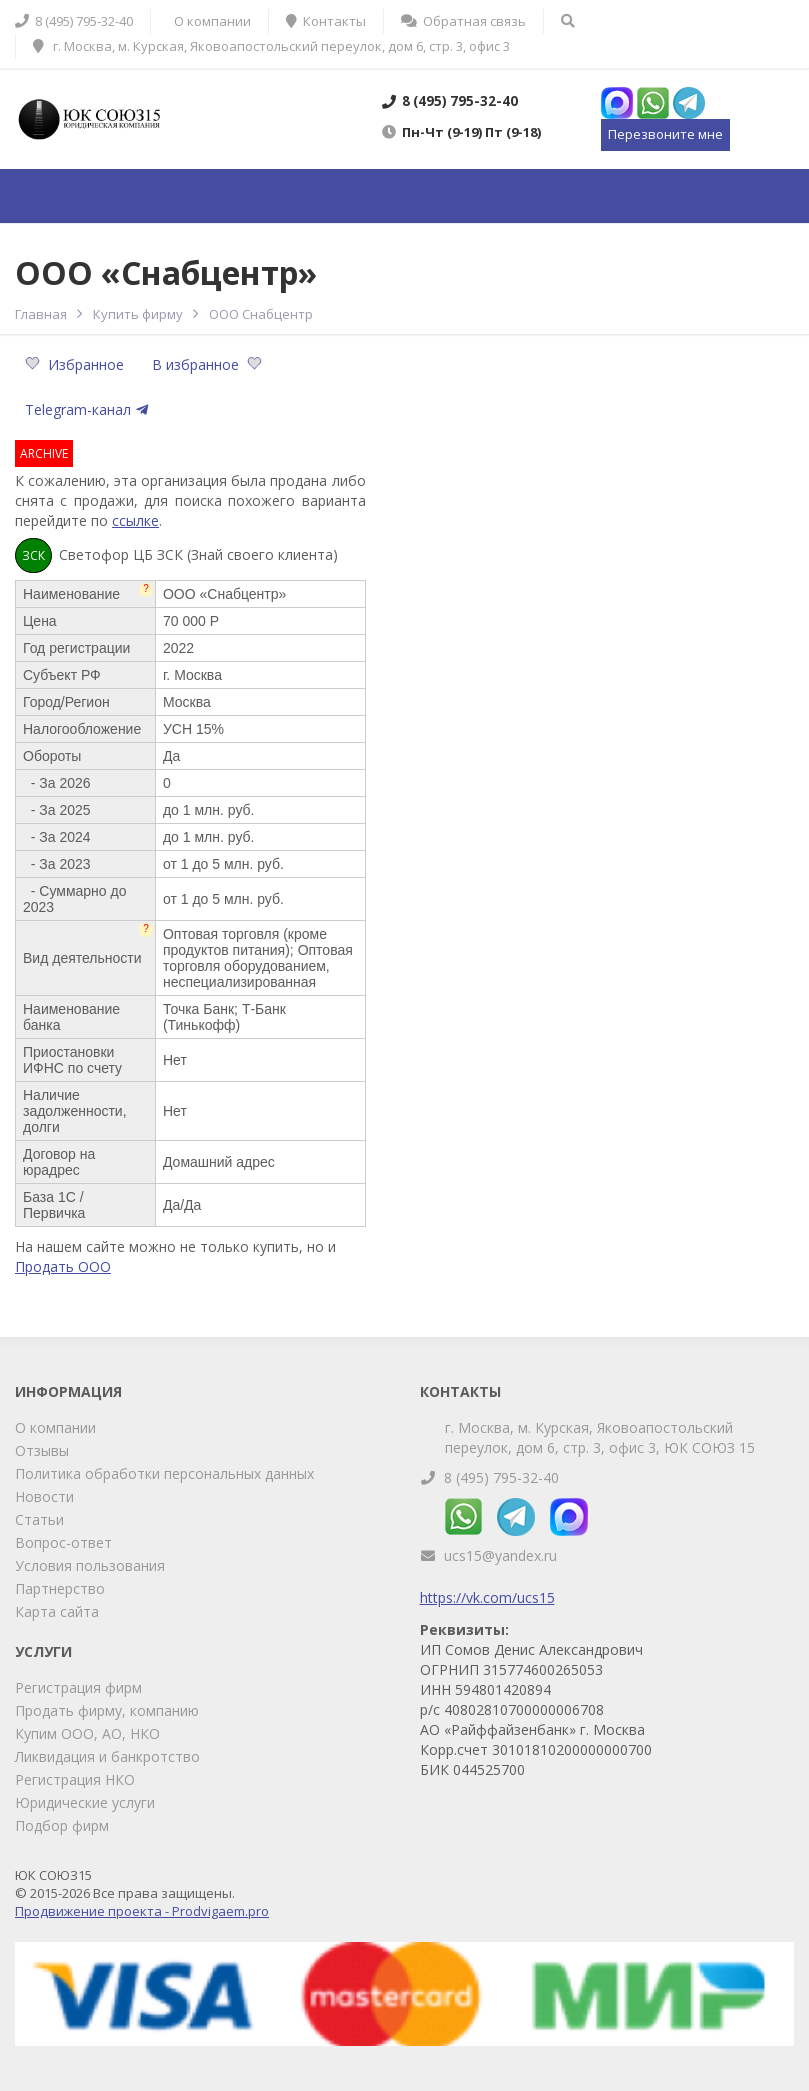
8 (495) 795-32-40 (501, 1477)
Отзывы (42, 1450)
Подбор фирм (62, 1825)
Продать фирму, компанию (107, 1710)
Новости (44, 1496)
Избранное (76, 364)
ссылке (135, 520)
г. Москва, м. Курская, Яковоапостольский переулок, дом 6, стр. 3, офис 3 (271, 46)
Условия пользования (90, 1565)
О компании (55, 1427)
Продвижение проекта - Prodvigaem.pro (142, 1911)
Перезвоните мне (665, 134)
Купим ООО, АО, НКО (87, 1733)
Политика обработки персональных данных (164, 1473)
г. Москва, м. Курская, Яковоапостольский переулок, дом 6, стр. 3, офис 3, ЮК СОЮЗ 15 (600, 1437)
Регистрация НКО (75, 1779)
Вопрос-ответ (63, 1542)
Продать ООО (63, 1266)
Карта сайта (57, 1611)
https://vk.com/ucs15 (487, 1597)
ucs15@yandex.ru (500, 1555)
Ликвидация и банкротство (107, 1756)
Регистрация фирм (78, 1687)
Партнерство (60, 1588)
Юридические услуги (85, 1802)
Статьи (39, 1519)
